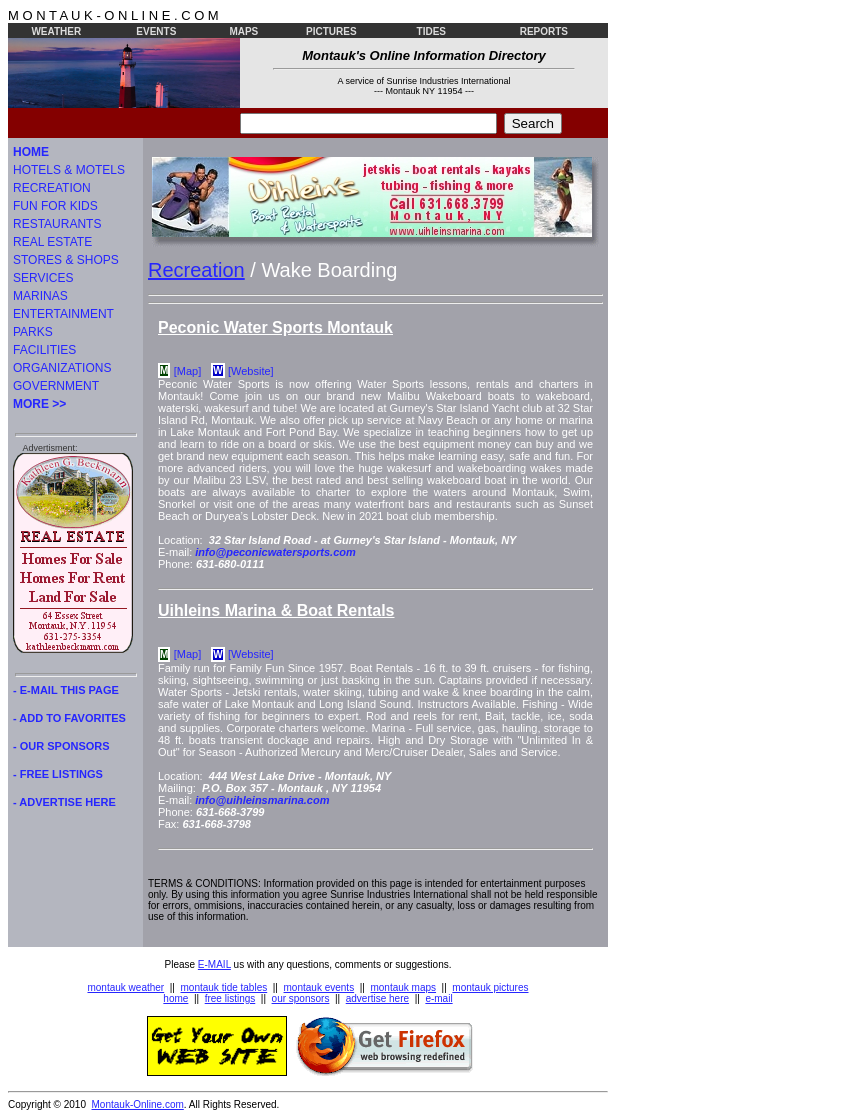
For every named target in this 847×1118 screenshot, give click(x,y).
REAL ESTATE (52, 242)
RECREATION (52, 188)
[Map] (188, 371)
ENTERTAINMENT (63, 314)
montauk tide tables (224, 987)
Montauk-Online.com (138, 1104)
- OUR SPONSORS (61, 746)
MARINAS (40, 296)
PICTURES (331, 31)
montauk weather (125, 987)
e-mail (438, 998)
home (175, 998)
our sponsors (301, 998)
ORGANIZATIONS (62, 368)
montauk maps (403, 987)
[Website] (251, 371)
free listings (230, 998)
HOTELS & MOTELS (69, 170)
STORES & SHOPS (66, 260)
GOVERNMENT (56, 386)
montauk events (319, 987)
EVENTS (156, 31)
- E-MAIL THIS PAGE (66, 690)
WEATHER (56, 31)
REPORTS (544, 31)
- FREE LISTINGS (58, 774)
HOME (31, 152)
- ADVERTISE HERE (64, 802)
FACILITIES (44, 350)
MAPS (243, 31)
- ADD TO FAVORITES (69, 718)
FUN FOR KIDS (55, 206)
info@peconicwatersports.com (275, 552)
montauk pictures (490, 987)
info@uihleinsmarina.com (262, 800)
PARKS (33, 332)
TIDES (431, 31)
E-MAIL (214, 964)
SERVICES (43, 278)
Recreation (196, 270)
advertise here (377, 998)
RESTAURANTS (57, 224)
